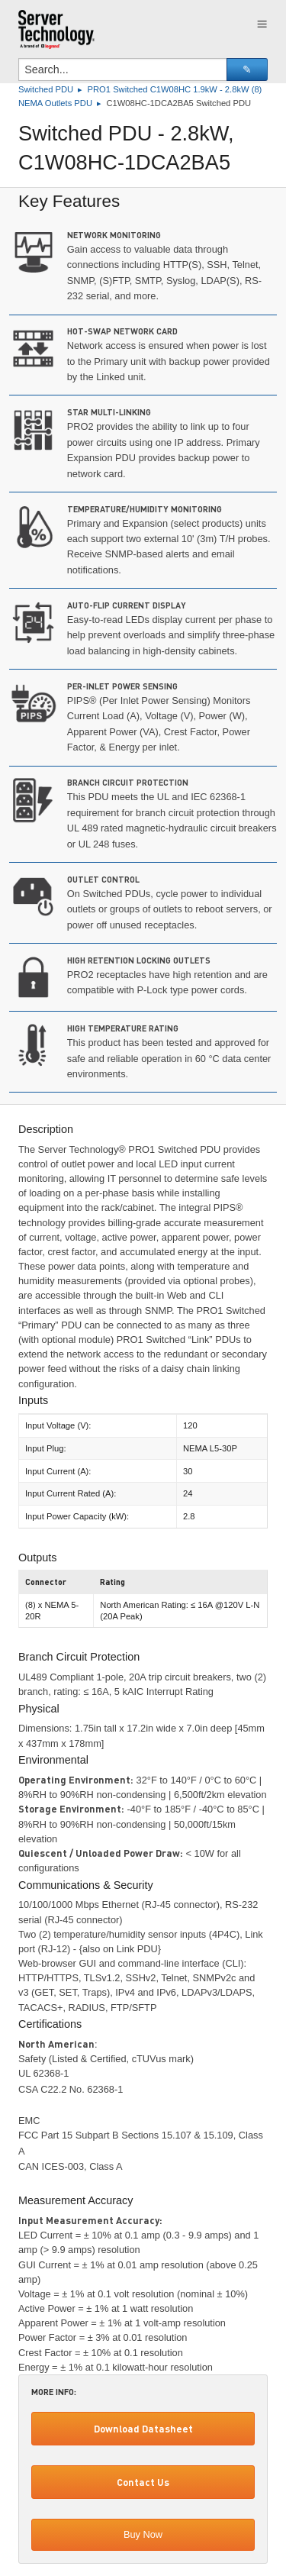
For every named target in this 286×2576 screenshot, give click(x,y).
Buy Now (143, 2534)
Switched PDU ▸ (53, 89)
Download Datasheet (143, 2429)
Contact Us (143, 2482)
